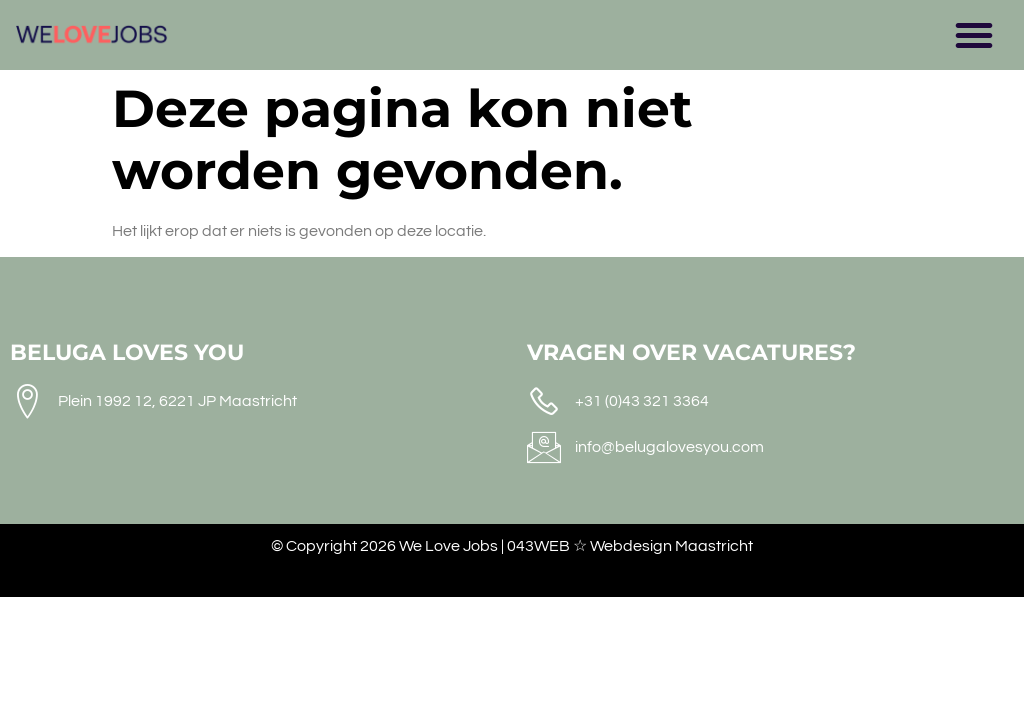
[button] (974, 35)
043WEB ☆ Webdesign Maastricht (630, 546)
